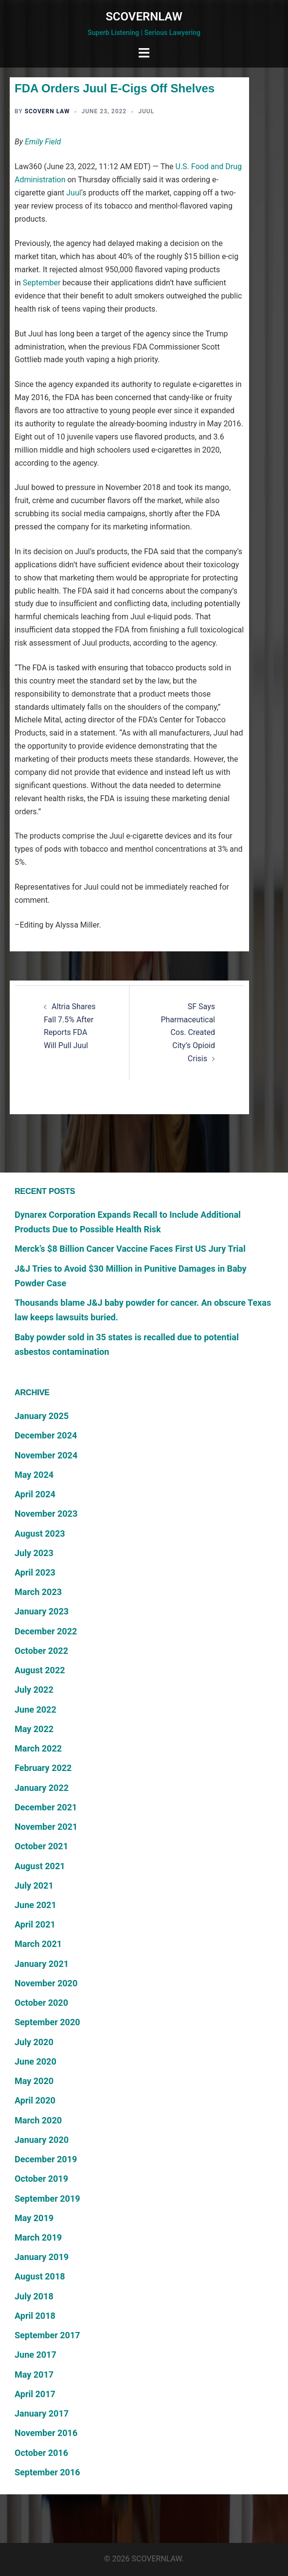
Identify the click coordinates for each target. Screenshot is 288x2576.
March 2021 (38, 1944)
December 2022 (46, 1631)
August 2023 (40, 1533)
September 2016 (47, 2472)
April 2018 (35, 2316)
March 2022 (38, 1748)
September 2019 (47, 2198)
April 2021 (35, 1924)
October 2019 (41, 2178)
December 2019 (46, 2159)
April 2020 (35, 2100)
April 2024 (35, 1494)
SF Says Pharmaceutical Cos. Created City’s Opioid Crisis (188, 1033)
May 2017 (34, 2374)
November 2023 (46, 1513)
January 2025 (42, 1416)
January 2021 (42, 1964)
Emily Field (43, 141)
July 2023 (34, 1553)
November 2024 (46, 1455)
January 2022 (42, 1788)
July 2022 (34, 1689)
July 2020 (34, 2042)
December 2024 (46, 1435)
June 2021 (35, 1905)
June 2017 (35, 2354)
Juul (146, 111)
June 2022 (35, 1709)
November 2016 (46, 2433)
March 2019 (38, 2237)
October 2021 (41, 1846)
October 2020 (41, 2003)
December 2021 (46, 1807)
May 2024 (34, 1475)
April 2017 (35, 2394)
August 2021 (40, 1866)
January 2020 (42, 2140)
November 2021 (46, 1827)
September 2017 (47, 2335)
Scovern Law (47, 111)
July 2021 (34, 1885)
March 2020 (38, 2120)
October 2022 (41, 1651)
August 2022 (40, 1670)
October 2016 (41, 2453)
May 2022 (34, 1729)
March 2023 (38, 1592)
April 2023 (35, 1572)
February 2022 (43, 1768)
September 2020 (47, 2022)
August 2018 (40, 2276)
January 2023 (42, 1611)
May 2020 (34, 2081)
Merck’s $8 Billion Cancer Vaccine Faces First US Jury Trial (130, 1249)
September (42, 282)
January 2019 (42, 2257)
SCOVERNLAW (144, 16)
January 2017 (42, 2413)
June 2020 (35, 2061)
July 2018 (34, 2296)
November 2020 (46, 1983)
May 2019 (34, 2218)
